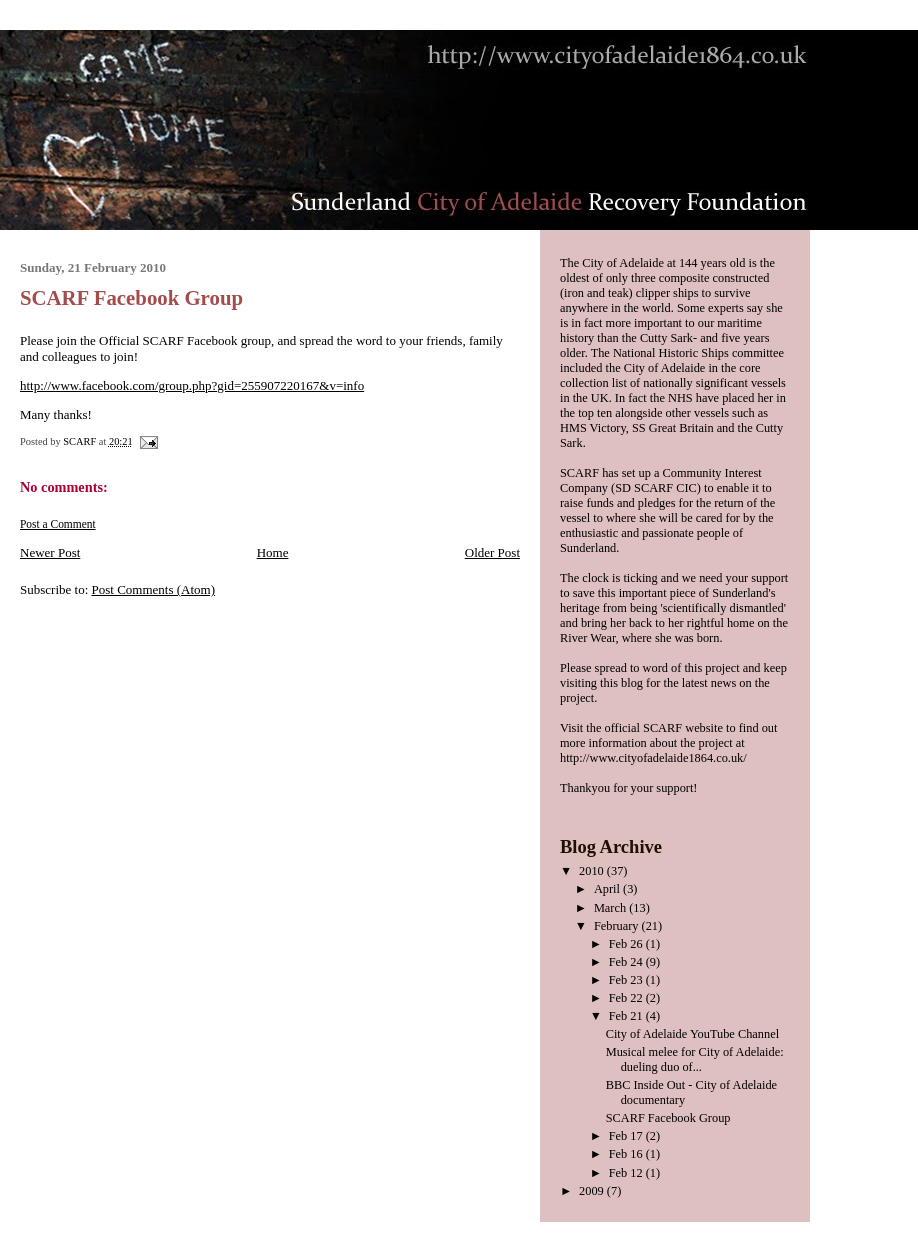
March (611, 908)
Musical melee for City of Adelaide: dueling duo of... (695, 1059)
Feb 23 (627, 980)
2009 (593, 1191)
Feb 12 (627, 1173)
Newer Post (50, 552)
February (618, 926)
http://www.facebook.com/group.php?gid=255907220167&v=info (192, 385)
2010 (593, 871)
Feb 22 (627, 998)
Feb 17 (627, 1136)
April (608, 889)
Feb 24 (627, 962)
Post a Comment (58, 524)
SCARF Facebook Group (668, 1118)
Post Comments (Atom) (154, 589)
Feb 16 (627, 1154)
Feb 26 (627, 944)
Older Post (492, 552)
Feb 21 (627, 1016)
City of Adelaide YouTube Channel (692, 1034)
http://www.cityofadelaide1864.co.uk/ (653, 758)
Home (273, 552)
